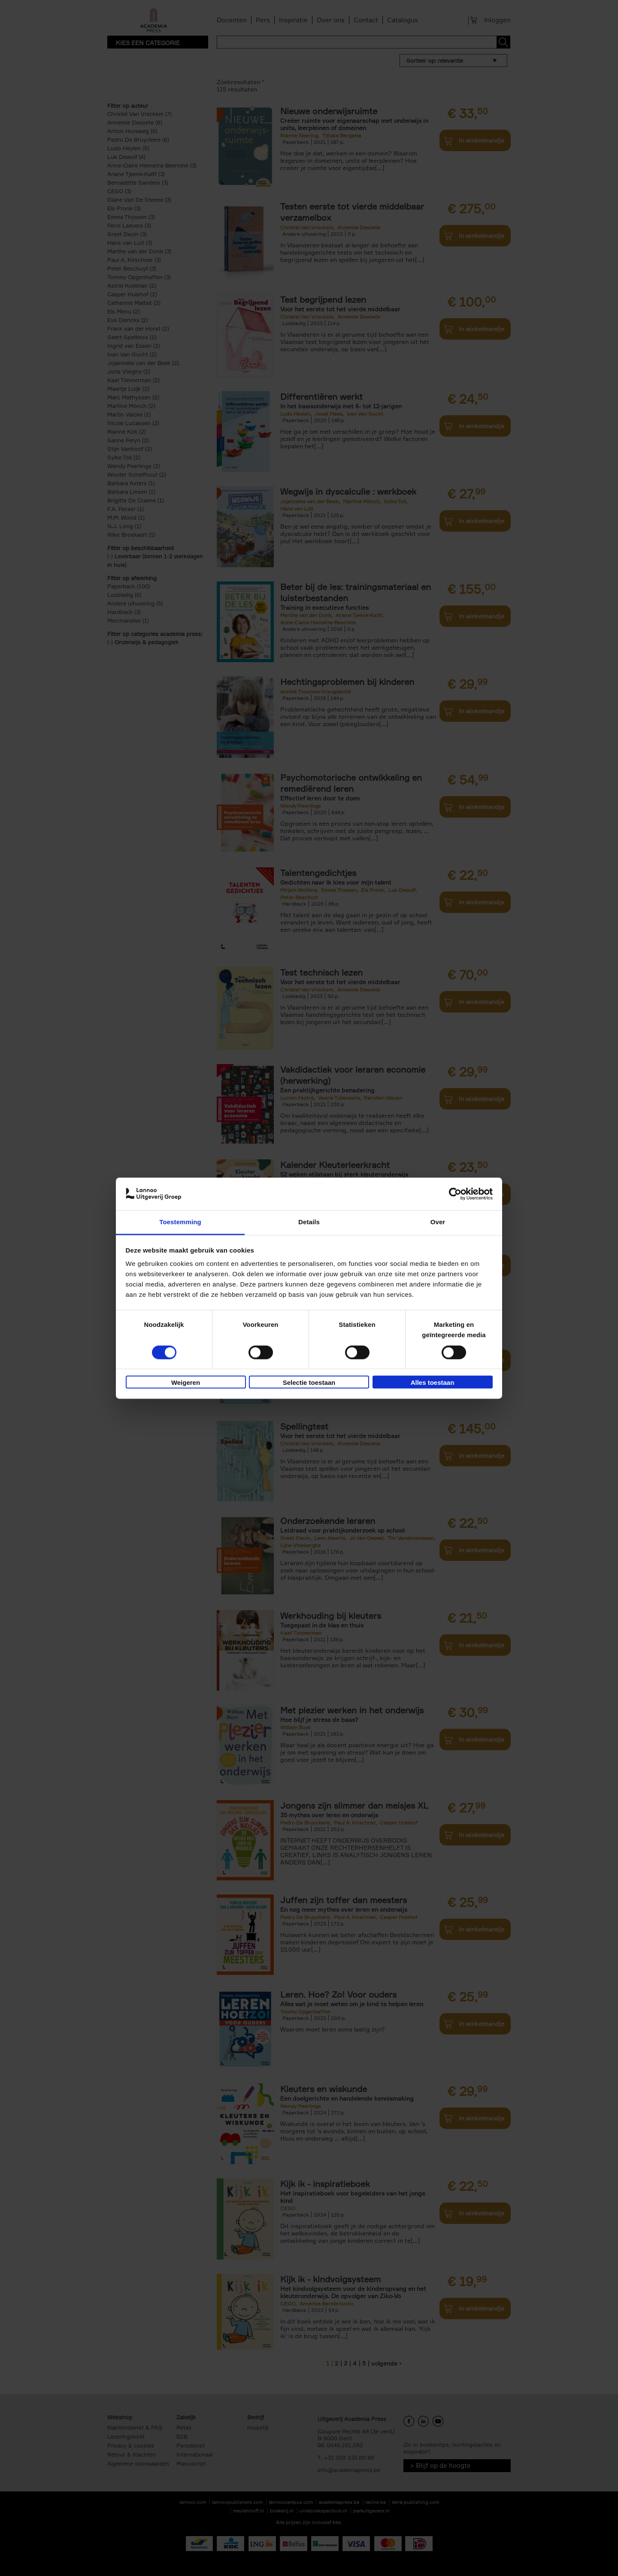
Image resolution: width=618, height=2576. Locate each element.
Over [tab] (437, 1222)
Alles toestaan (432, 1383)
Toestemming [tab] (180, 1222)
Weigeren (185, 1383)
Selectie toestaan (309, 1383)
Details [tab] (309, 1222)
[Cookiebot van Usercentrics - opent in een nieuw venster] (455, 1193)
